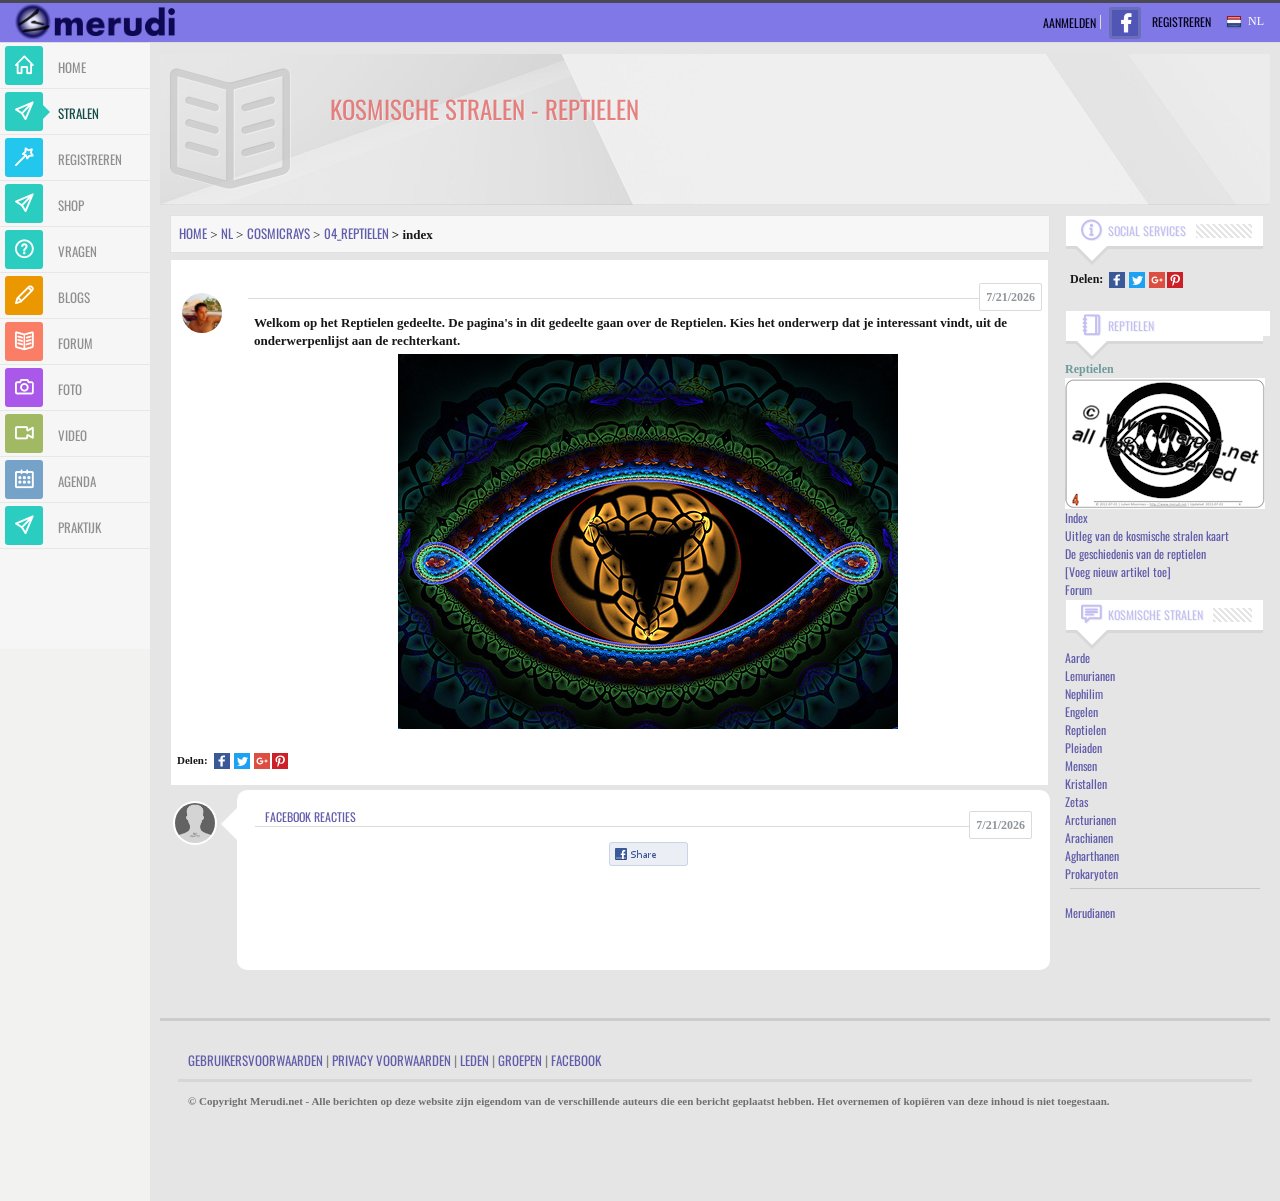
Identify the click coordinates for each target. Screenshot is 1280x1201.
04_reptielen (356, 233)
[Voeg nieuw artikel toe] (1118, 571)
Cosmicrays (278, 233)
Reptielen (1085, 729)
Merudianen (1090, 912)
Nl (227, 233)
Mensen (1081, 765)
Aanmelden (1069, 22)
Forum (1078, 589)
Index (1076, 517)
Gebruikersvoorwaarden (255, 1060)
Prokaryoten (1091, 873)
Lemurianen (1090, 675)
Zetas (1076, 801)
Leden (474, 1060)
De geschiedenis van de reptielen (1135, 553)
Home (193, 233)
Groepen (520, 1060)
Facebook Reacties (310, 816)
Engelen (1081, 711)
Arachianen (1089, 837)
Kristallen (1086, 783)
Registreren (1181, 21)
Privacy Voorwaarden (391, 1060)
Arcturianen (1090, 819)
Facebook (576, 1060)
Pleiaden (1083, 747)
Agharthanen (1092, 855)
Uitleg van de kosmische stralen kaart (1147, 535)
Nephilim (1084, 693)
